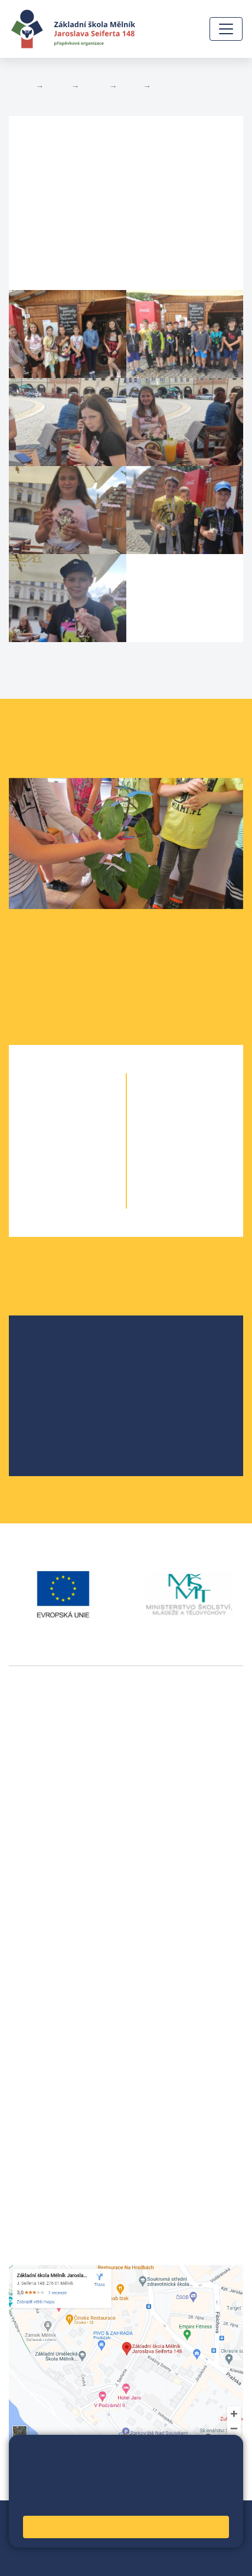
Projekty (55, 1388)
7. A (163, 1130)
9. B (206, 1177)
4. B (88, 1177)
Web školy (222, 2516)
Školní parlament (73, 1407)
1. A (46, 1106)
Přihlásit (64, 2545)
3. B (88, 1154)
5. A (46, 1201)
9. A (163, 1177)
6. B (184, 1106)
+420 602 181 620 (47, 1908)
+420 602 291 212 (47, 1996)
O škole (53, 1350)
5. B (88, 1201)
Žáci (57, 86)
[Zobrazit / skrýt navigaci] (226, 29)
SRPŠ (49, 1426)
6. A (163, 1106)
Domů (20, 86)
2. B (88, 1130)
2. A (46, 1130)
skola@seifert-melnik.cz (61, 2024)
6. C (206, 1106)
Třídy (94, 86)
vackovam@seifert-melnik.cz (71, 1923)
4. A (46, 1177)
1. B (88, 1106)
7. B (130, 86)
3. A (46, 1154)
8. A (163, 1154)
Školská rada (64, 1369)
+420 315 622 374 (47, 1982)
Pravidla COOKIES (103, 2559)
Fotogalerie (177, 86)
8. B (206, 1154)
